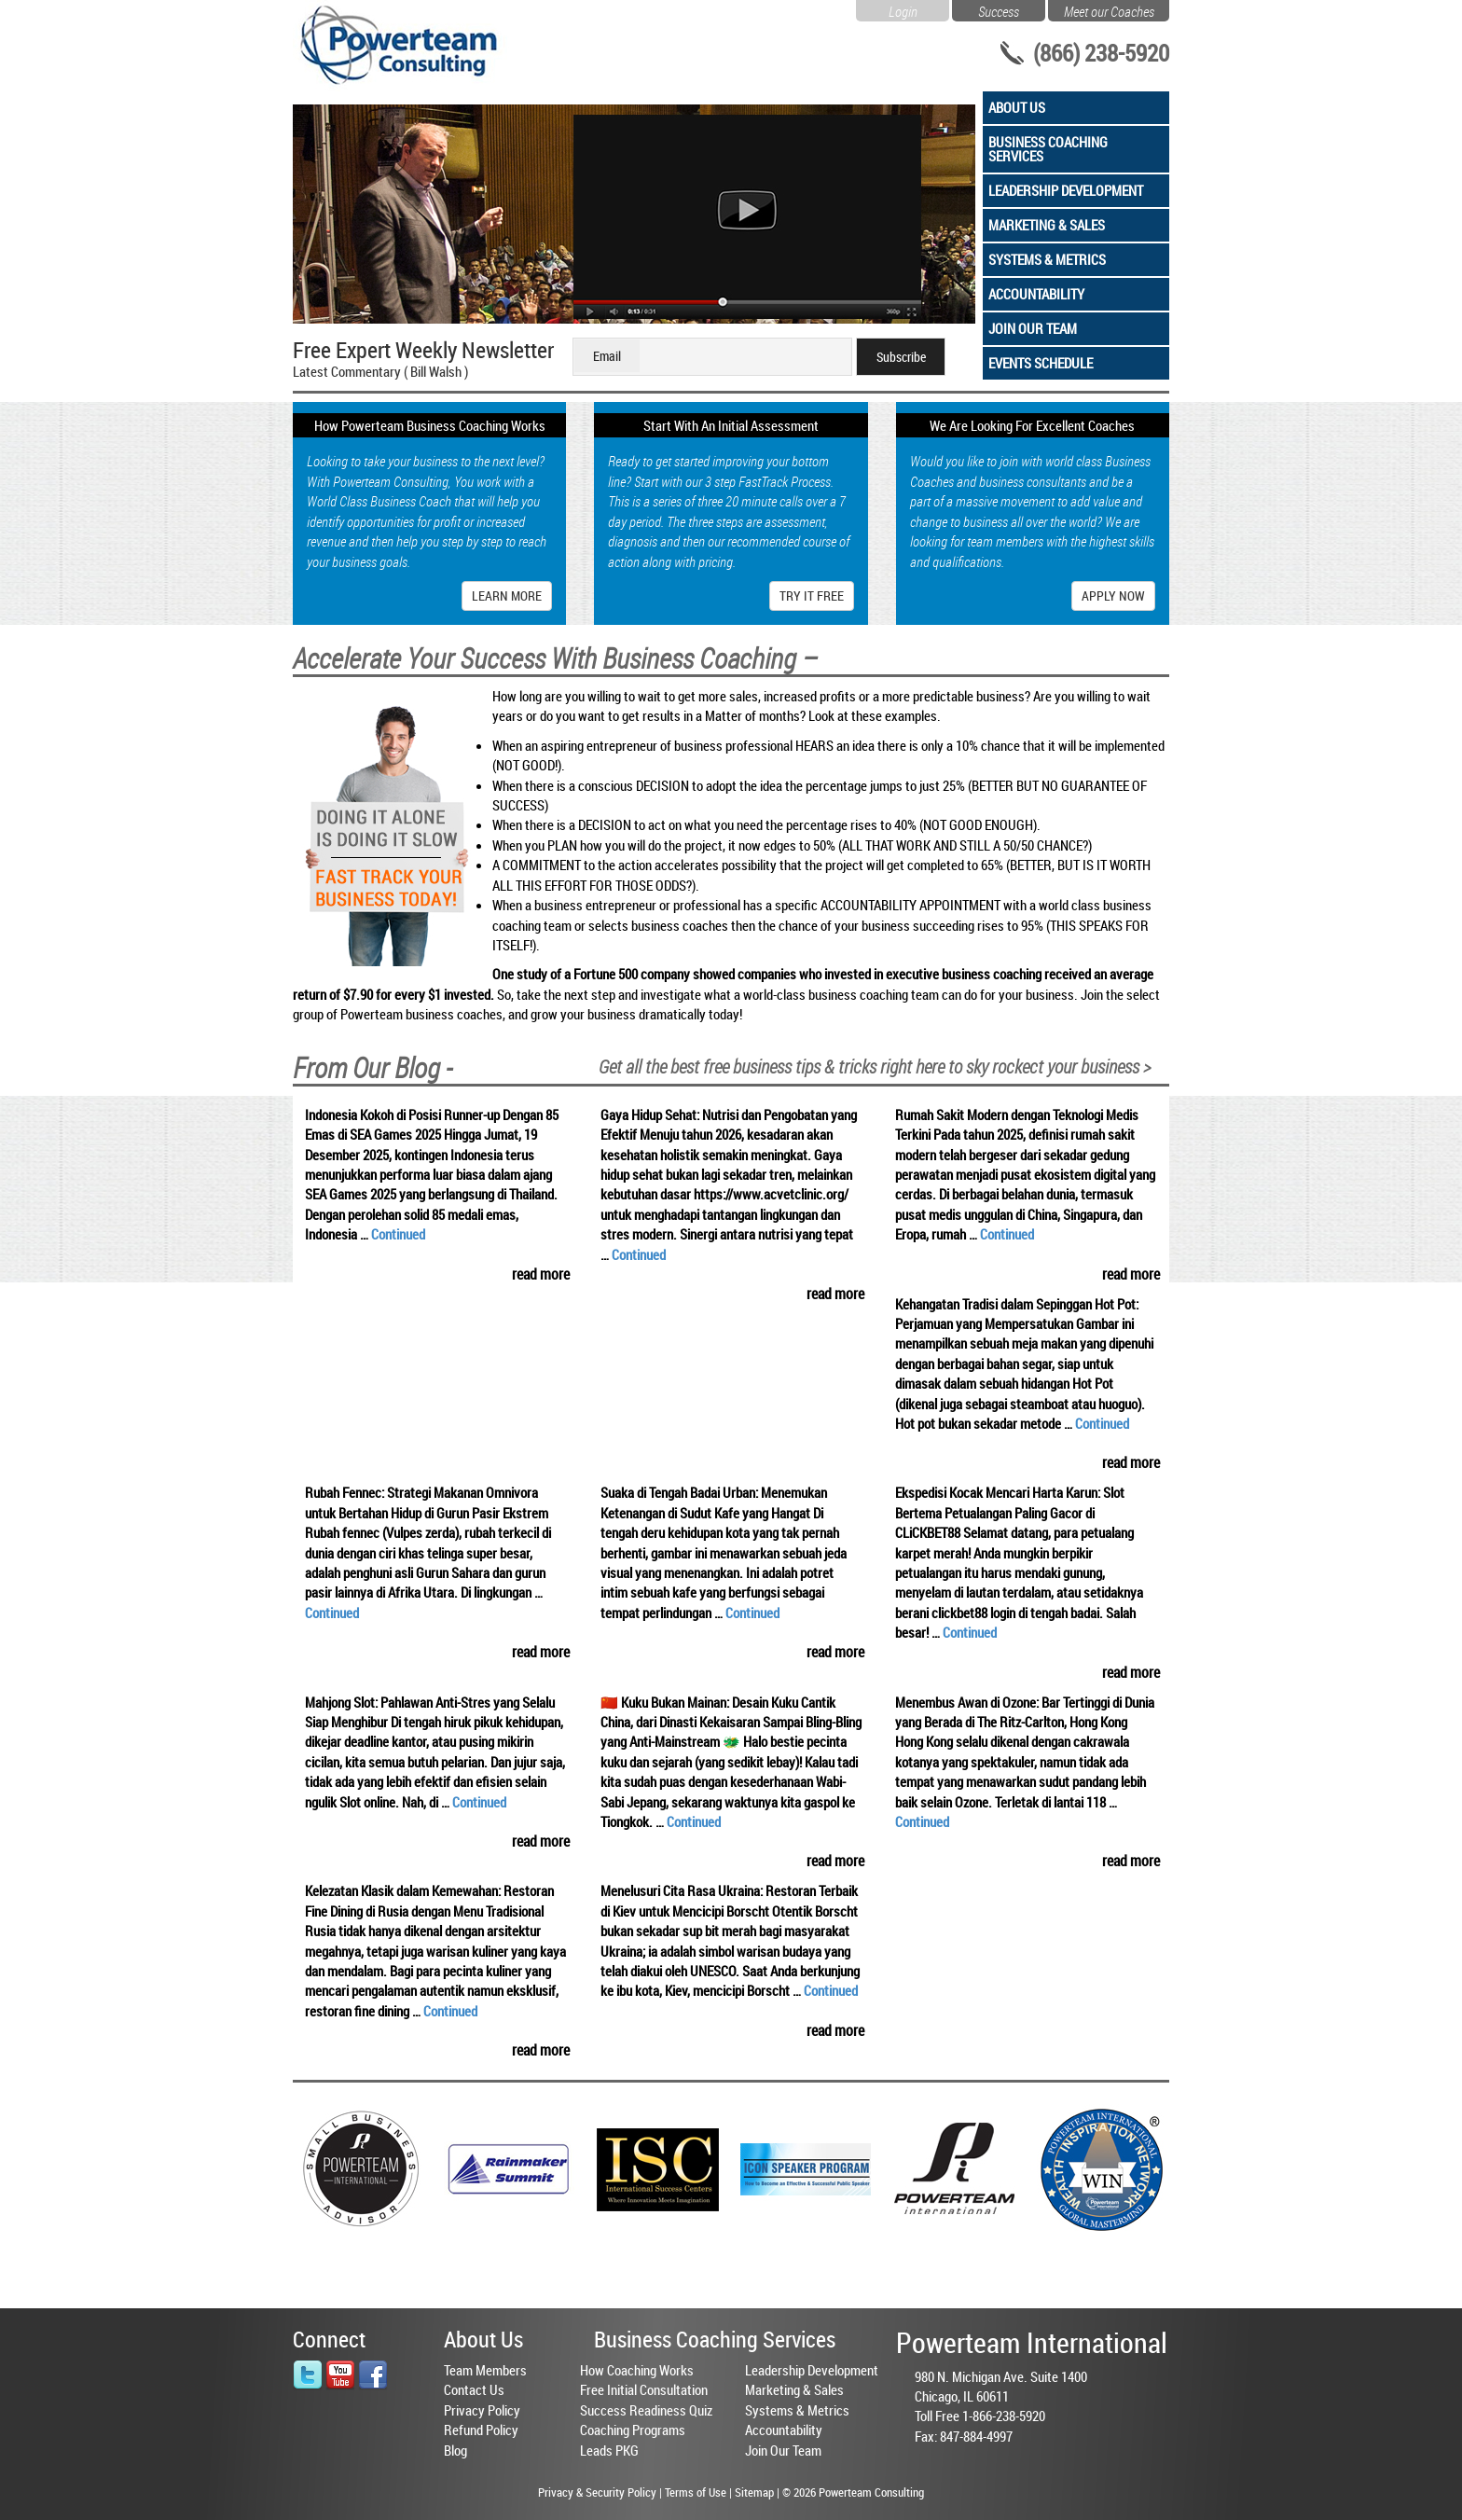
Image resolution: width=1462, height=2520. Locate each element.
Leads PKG (609, 2450)
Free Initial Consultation (644, 2389)
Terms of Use (695, 2492)
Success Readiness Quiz (646, 2410)
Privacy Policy (482, 2410)
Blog (455, 2450)
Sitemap (754, 2492)
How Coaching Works (637, 2370)
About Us (1016, 107)
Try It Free (811, 595)
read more (541, 1274)
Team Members (485, 2370)
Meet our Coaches (1109, 9)
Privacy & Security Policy (597, 2492)
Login (903, 9)
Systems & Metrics (1047, 259)
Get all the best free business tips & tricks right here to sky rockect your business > (875, 1066)
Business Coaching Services (1048, 148)
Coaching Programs (632, 2429)
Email (607, 356)
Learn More (507, 595)
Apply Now (1113, 595)
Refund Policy (481, 2429)
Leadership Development (1065, 190)
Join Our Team (1032, 328)
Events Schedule (1040, 362)
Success (998, 9)
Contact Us (474, 2389)
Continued (398, 1234)
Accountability (1036, 293)
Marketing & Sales (1046, 224)
